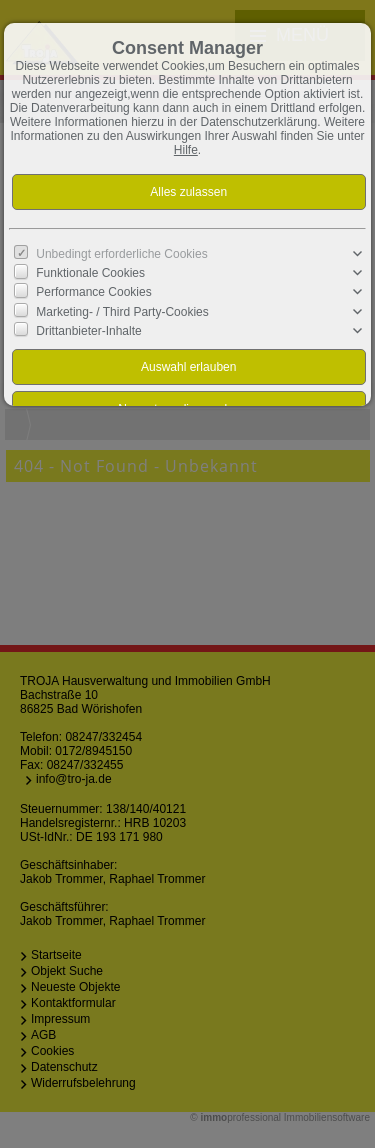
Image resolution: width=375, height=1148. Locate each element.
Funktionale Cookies (90, 273)
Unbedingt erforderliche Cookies (121, 254)
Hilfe (186, 150)
